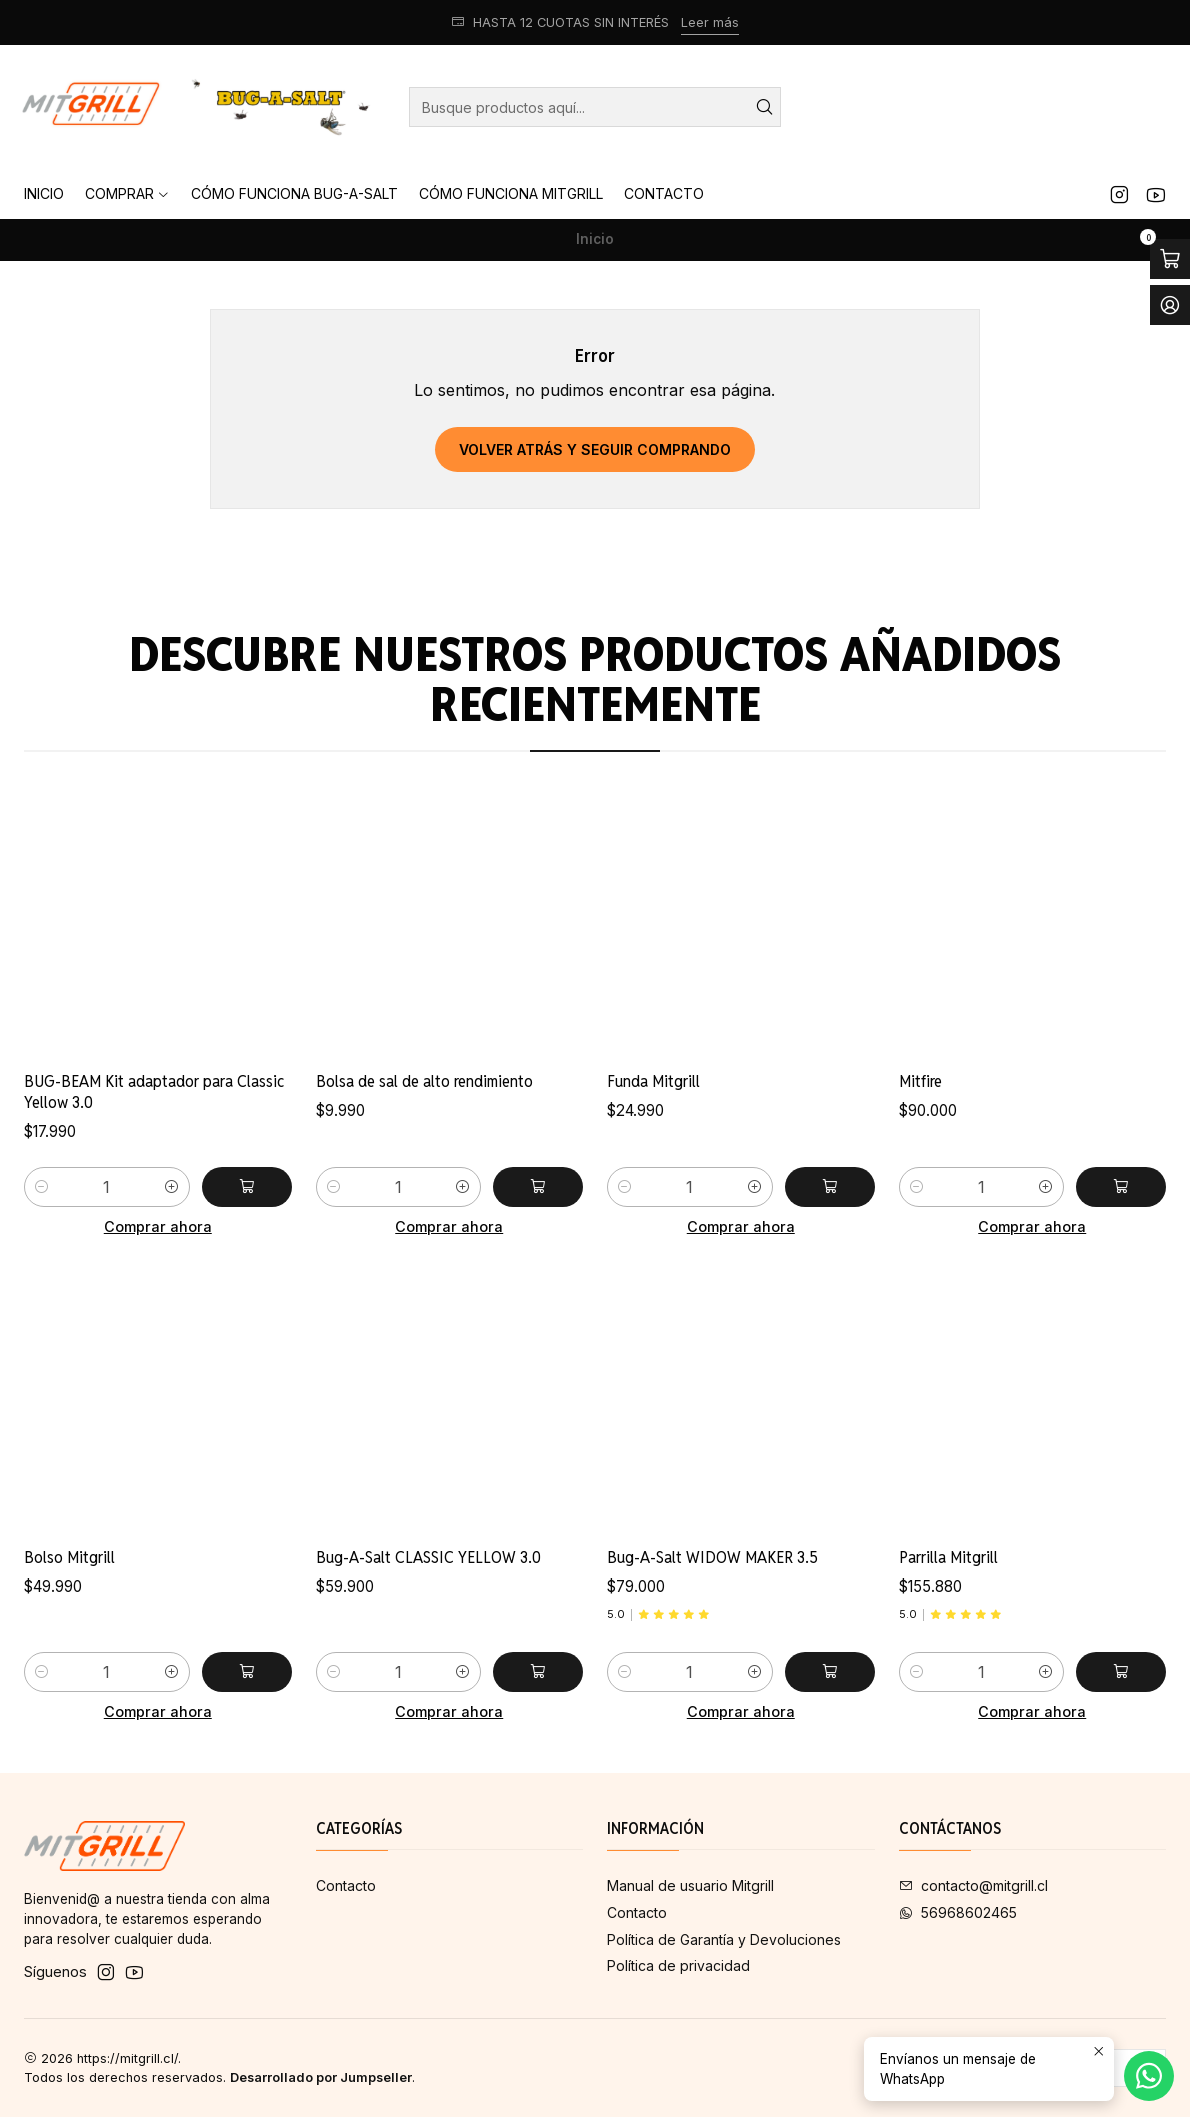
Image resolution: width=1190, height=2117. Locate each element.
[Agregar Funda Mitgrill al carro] (830, 1265)
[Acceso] (1170, 305)
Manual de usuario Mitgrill (690, 1885)
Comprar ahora (158, 1256)
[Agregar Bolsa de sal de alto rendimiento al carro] (538, 1237)
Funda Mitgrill (653, 1159)
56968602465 (958, 1912)
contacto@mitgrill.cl (973, 1885)
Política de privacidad (678, 1965)
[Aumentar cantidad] (172, 1216)
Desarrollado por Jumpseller (321, 2077)
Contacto (346, 1885)
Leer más (710, 22)
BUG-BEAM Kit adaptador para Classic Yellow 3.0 (154, 1121)
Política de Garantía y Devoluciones (724, 1939)
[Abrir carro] (1170, 259)
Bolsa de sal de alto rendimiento (424, 1132)
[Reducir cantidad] (42, 1216)
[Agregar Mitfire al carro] (1121, 1284)
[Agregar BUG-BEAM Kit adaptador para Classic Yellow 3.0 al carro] (247, 1216)
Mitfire (920, 1179)
